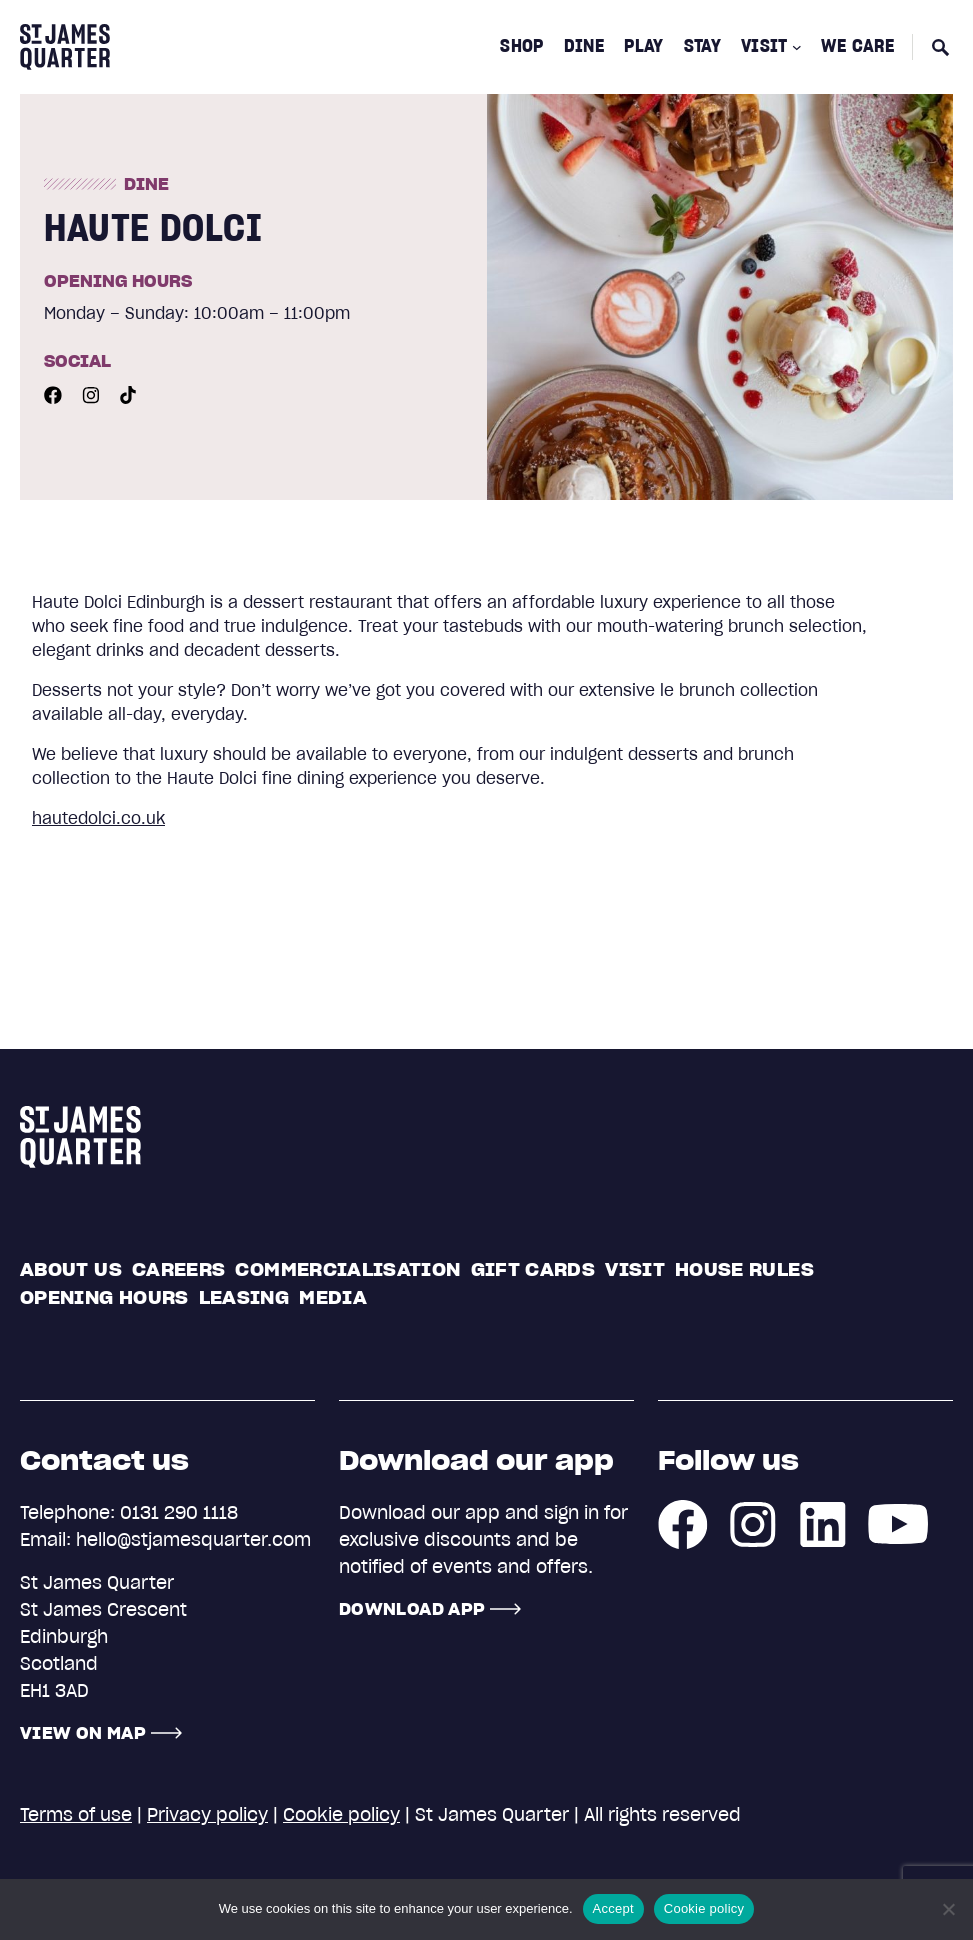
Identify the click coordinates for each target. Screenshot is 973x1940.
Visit (635, 1269)
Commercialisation (347, 1269)
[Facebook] (53, 393)
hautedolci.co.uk (98, 818)
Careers (179, 1269)
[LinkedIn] (823, 1522)
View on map (83, 1733)
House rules (744, 1269)
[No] (948, 1909)
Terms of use (76, 1814)
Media (333, 1297)
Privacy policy (207, 1814)
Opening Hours (104, 1297)
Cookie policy (341, 1814)
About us (71, 1269)
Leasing (244, 1297)
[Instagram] (91, 393)
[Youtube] (128, 393)
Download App (412, 1609)
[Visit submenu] (797, 47)
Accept (613, 1908)
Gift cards (533, 1269)
